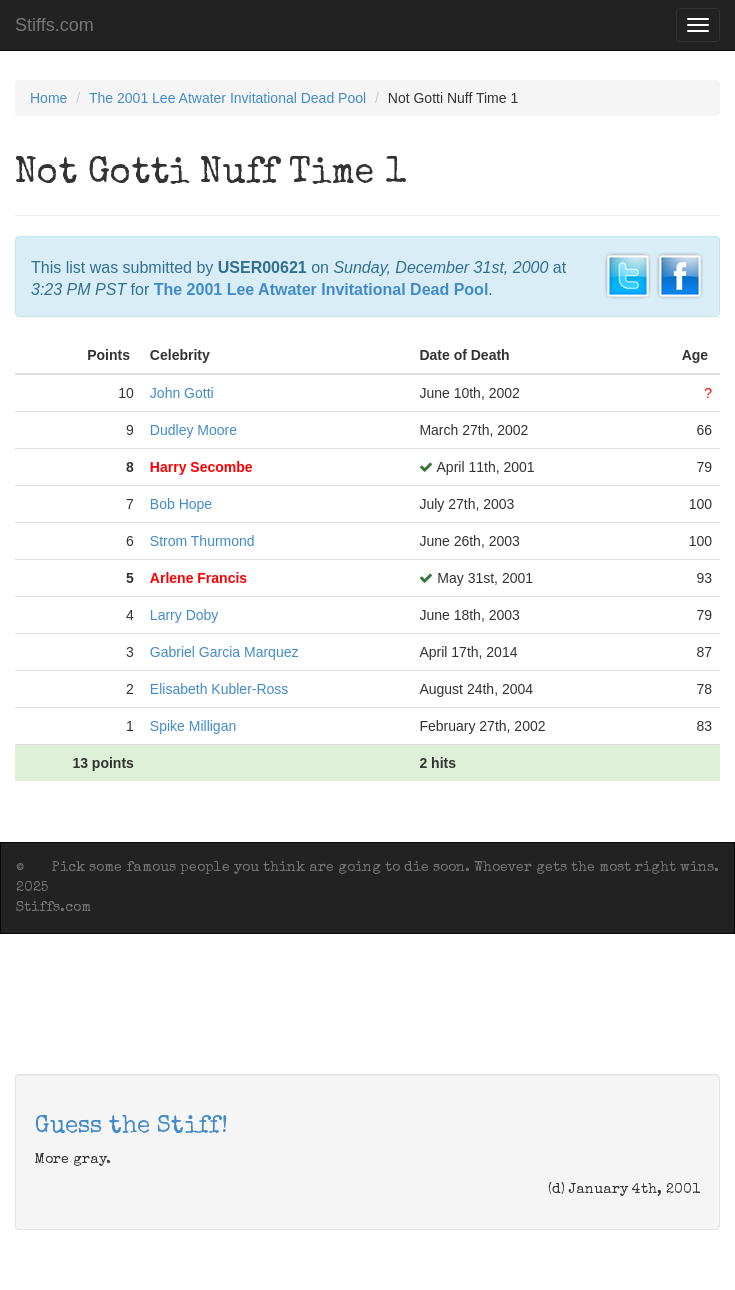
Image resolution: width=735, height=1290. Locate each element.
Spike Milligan (193, 726)
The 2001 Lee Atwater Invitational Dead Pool (227, 98)
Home (48, 98)
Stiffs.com (54, 25)
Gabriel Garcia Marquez (224, 652)
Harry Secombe (201, 467)
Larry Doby (184, 615)
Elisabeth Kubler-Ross (219, 689)
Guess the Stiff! (131, 1127)
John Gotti (182, 393)
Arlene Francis (198, 578)
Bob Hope (181, 504)
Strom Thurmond (202, 541)
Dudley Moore (193, 430)
